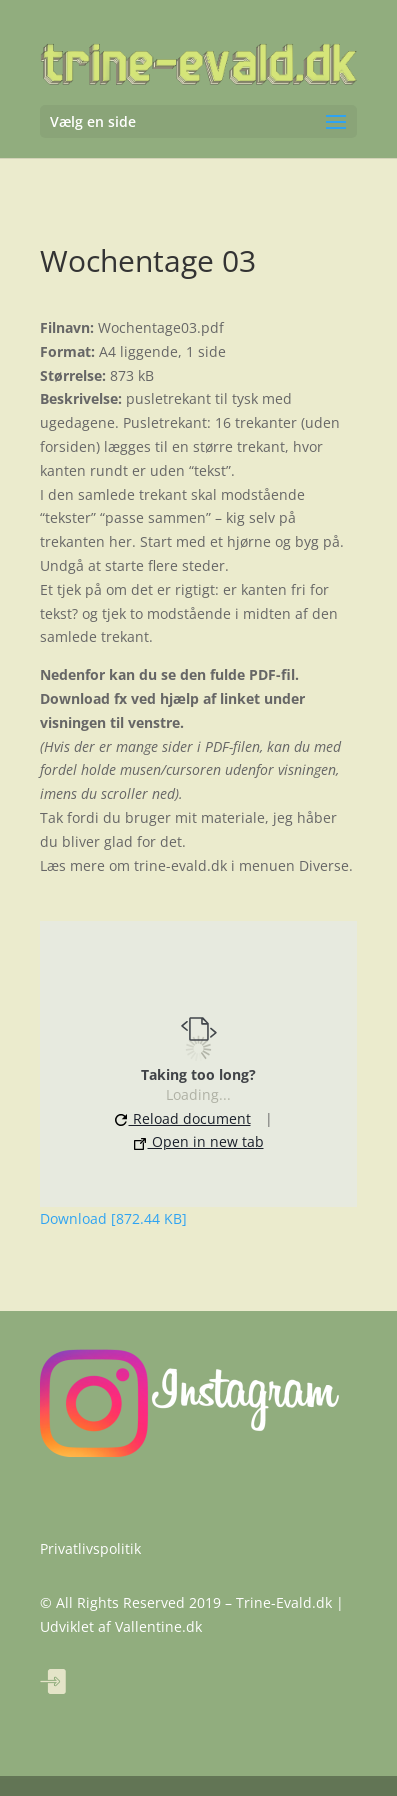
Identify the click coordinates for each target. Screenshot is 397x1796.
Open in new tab (199, 1141)
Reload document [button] (183, 1118)
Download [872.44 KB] (113, 1218)
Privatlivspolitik (90, 1548)
